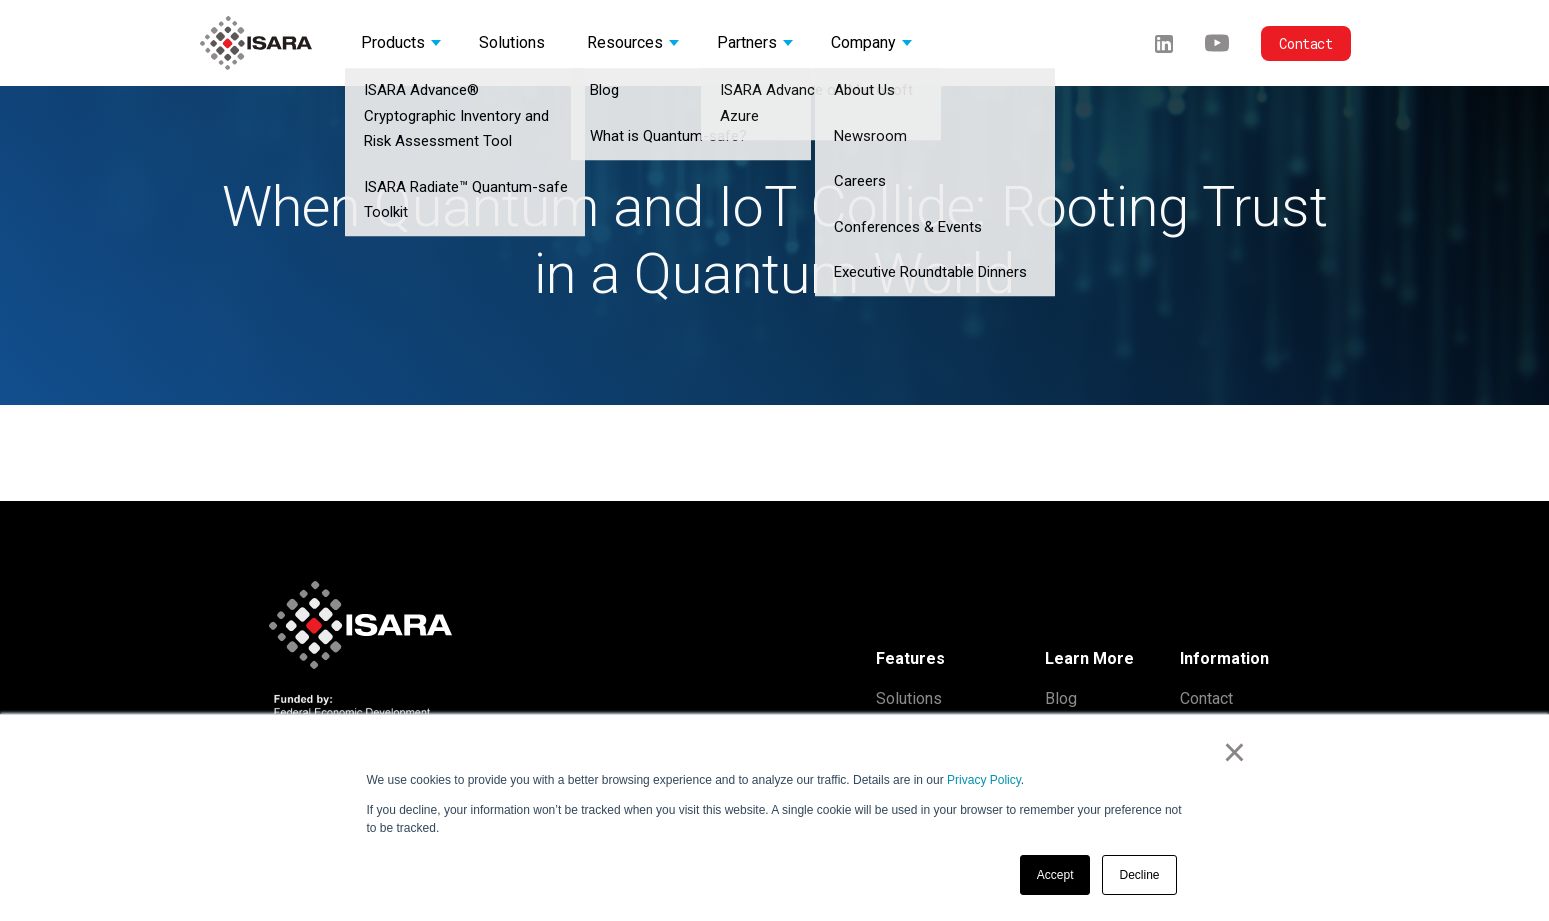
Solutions (909, 698)
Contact (1305, 43)
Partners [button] (747, 42)
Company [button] (863, 42)
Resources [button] (625, 42)
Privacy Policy (984, 780)
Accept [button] (1055, 875)
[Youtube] (1217, 42)
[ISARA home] (256, 43)
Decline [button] (1139, 875)
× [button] (1234, 752)
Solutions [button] (512, 42)
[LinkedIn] (1164, 42)
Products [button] (393, 42)
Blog (1061, 698)
